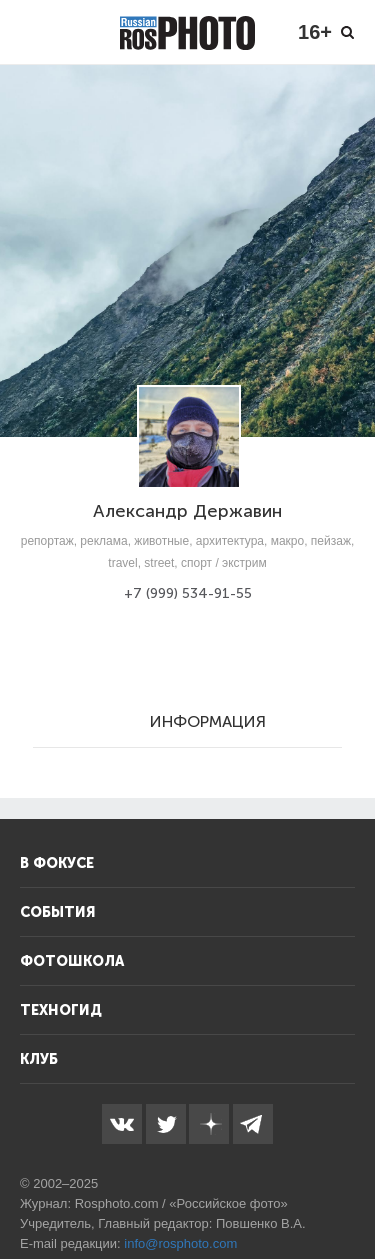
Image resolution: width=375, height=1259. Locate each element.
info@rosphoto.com (180, 1243)
